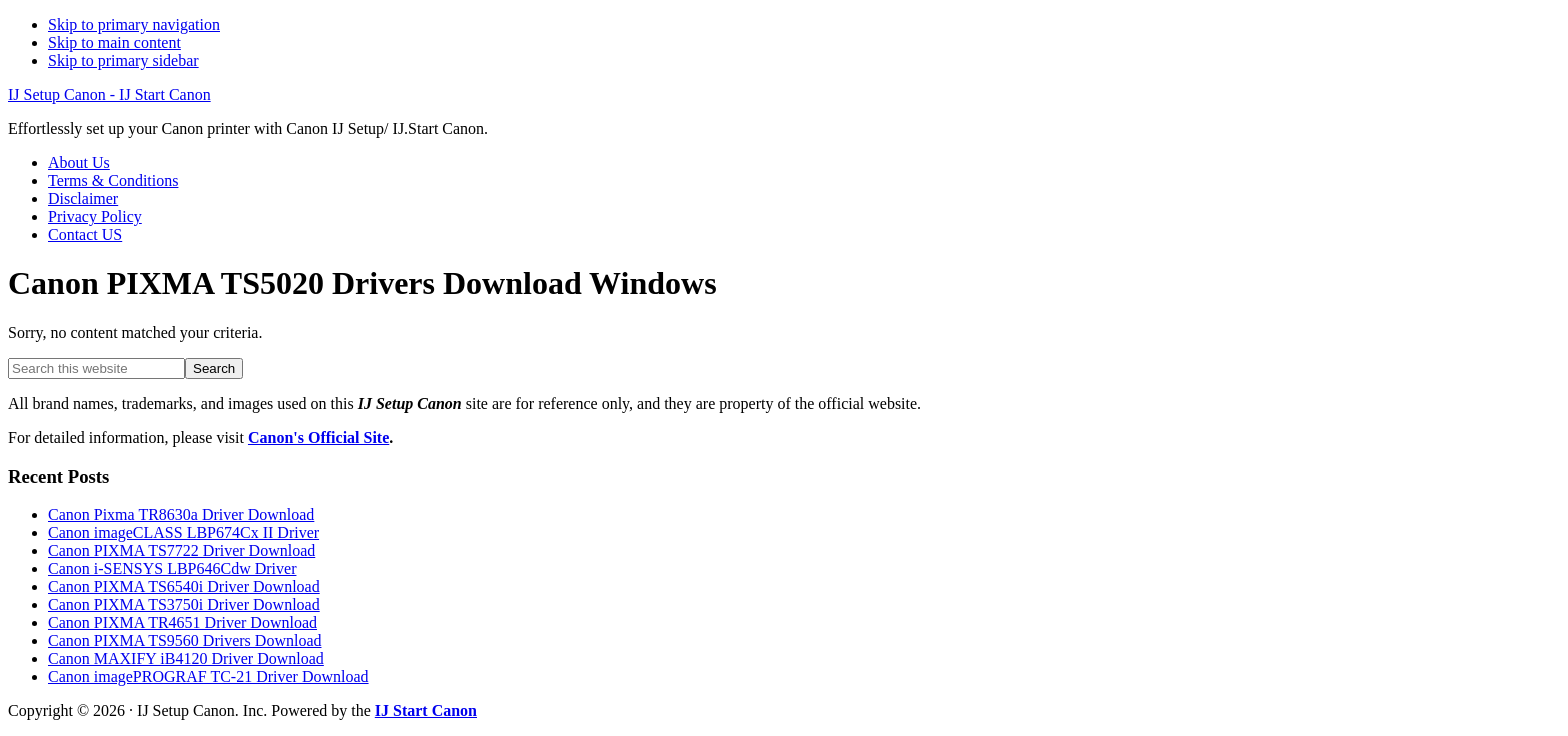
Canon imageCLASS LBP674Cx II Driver (183, 532)
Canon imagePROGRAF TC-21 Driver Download (208, 676)
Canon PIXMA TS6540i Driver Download (184, 586)
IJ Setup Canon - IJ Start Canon (109, 94)
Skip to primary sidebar (123, 60)
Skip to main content (114, 42)
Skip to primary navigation (134, 24)
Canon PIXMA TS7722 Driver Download (181, 550)
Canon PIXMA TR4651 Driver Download (182, 622)
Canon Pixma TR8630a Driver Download (181, 514)
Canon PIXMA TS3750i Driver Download (184, 604)
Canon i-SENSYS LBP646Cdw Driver (172, 568)
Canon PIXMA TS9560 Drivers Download (184, 640)
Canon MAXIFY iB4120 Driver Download (186, 658)
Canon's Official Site (318, 437)
